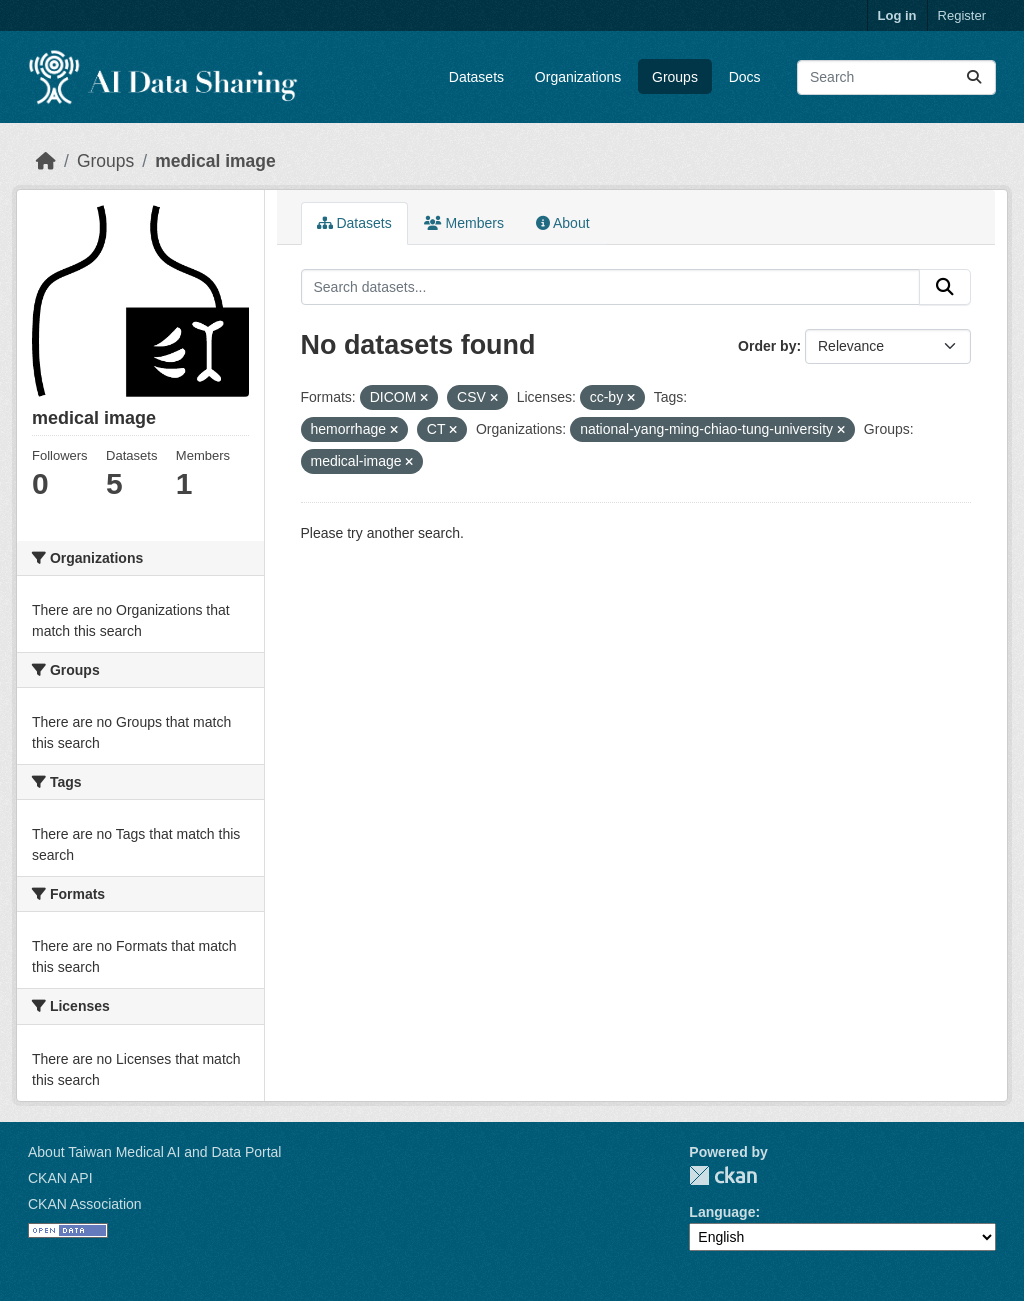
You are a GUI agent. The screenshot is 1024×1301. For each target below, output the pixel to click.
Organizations (578, 77)
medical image (215, 161)
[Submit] (974, 77)
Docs (745, 77)
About (563, 223)
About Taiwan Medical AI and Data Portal (154, 1152)
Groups (675, 77)
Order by (767, 346)
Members (464, 223)
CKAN (723, 1175)
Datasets (476, 77)
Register (962, 15)
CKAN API (60, 1178)
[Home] (46, 161)
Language (722, 1212)
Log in (897, 15)
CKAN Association (85, 1204)
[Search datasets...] (896, 77)
